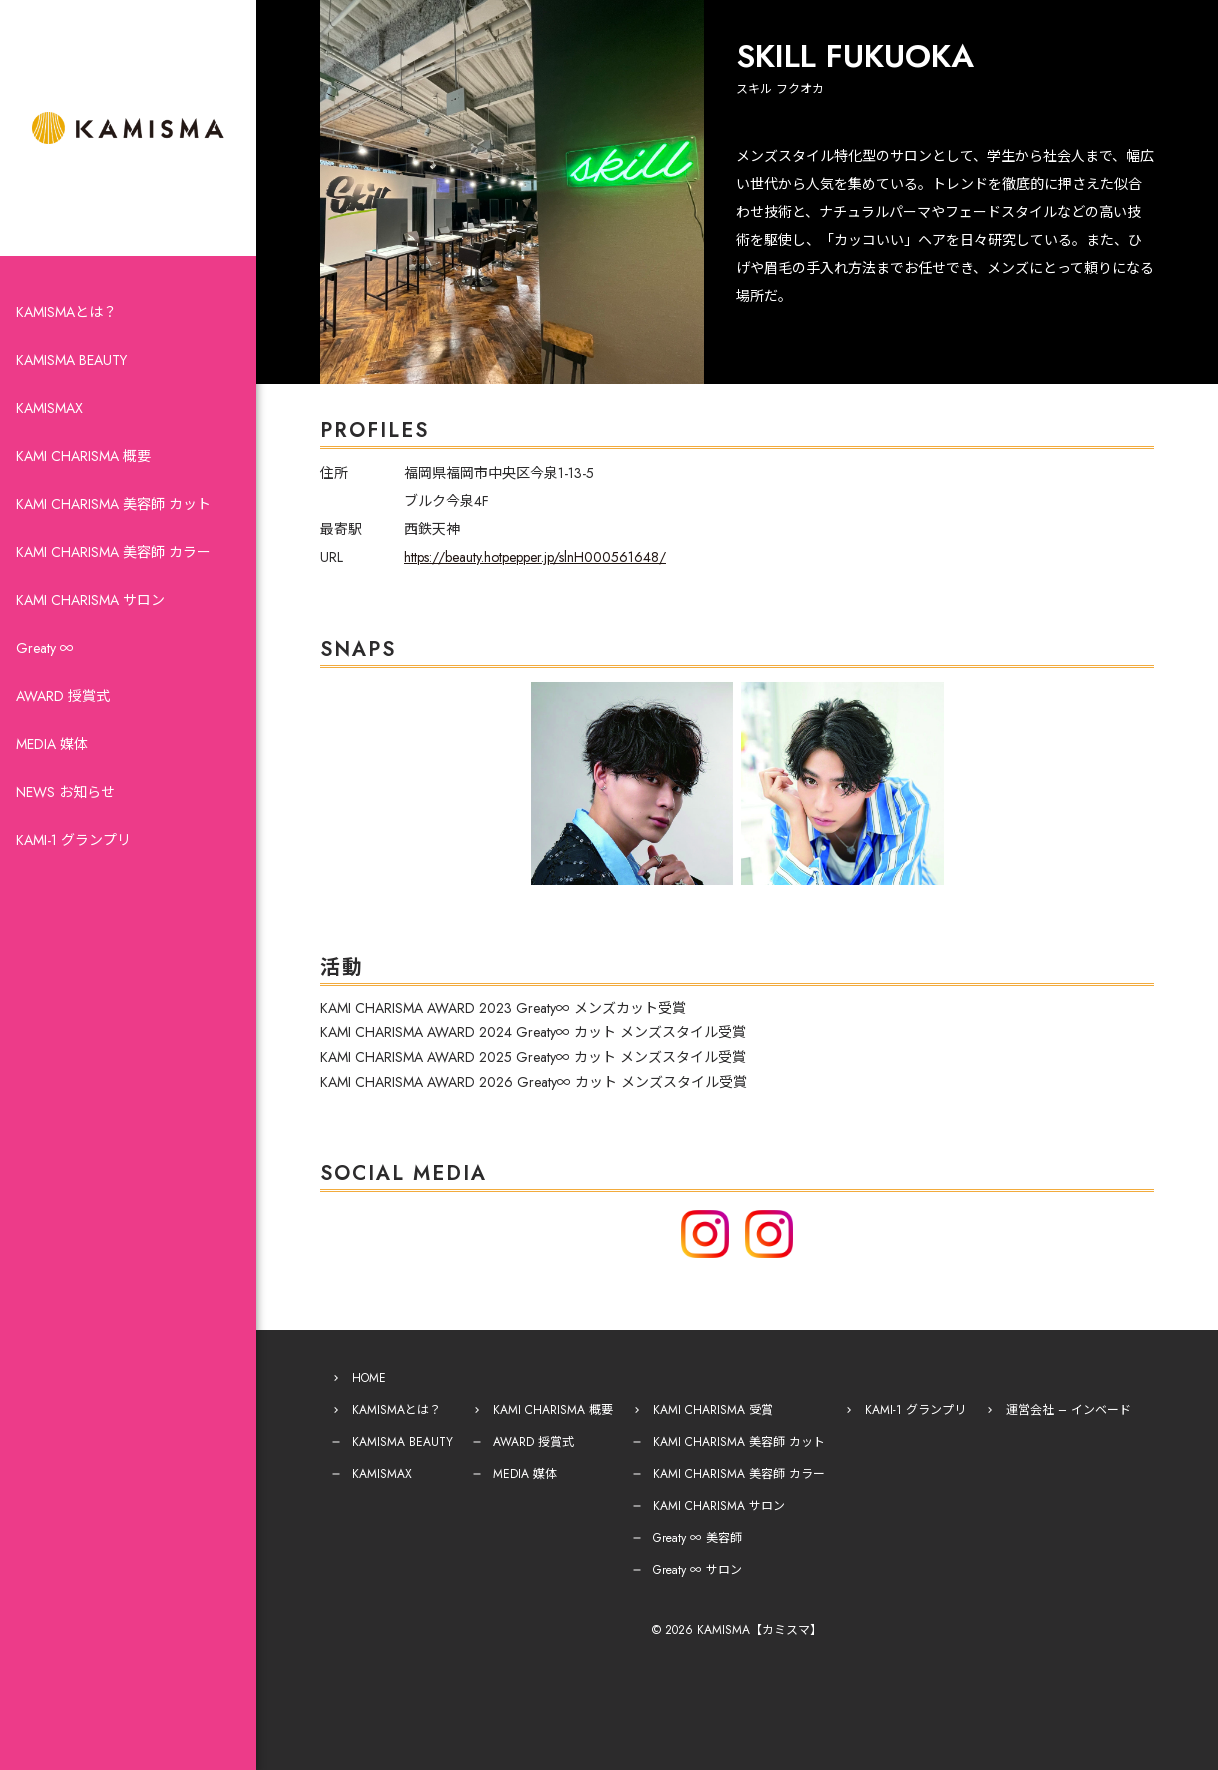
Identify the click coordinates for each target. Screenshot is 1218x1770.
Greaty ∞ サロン (697, 1570)
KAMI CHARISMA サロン (90, 600)
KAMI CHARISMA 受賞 (713, 1410)
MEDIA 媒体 (52, 744)
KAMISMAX (49, 408)
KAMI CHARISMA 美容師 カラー (113, 552)
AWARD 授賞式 (63, 696)
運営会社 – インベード (1068, 1410)
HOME (369, 1378)
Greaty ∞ (45, 648)
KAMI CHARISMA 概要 (83, 456)
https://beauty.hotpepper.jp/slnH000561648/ (535, 557)
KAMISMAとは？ (66, 312)
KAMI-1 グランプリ (73, 840)
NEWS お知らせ (65, 792)
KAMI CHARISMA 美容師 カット (113, 504)
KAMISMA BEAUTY (71, 360)
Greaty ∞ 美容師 (697, 1538)
